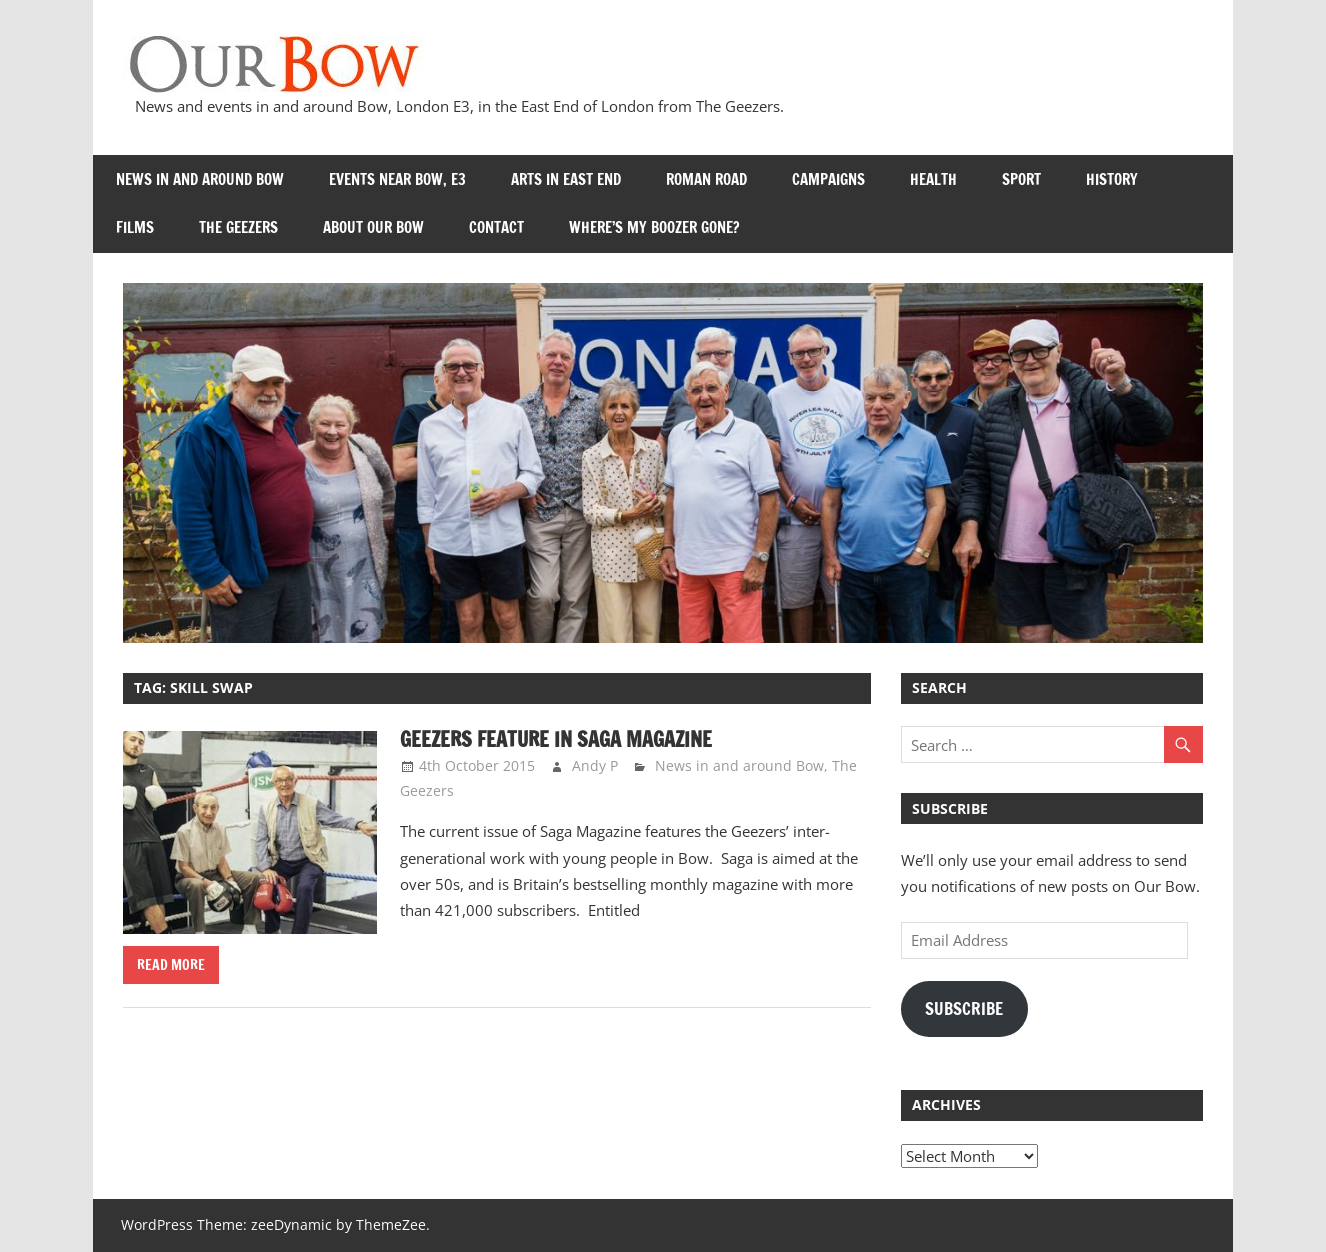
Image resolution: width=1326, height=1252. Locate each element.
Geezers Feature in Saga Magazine (556, 739)
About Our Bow (373, 227)
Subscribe (964, 1009)
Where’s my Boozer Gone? (654, 227)
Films (135, 227)
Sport (1021, 179)
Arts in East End (566, 179)
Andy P (595, 765)
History (1112, 179)
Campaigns (828, 179)
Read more (171, 965)
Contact (496, 227)
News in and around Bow (200, 179)
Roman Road (706, 179)
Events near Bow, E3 (397, 179)
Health (933, 179)
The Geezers (238, 227)
